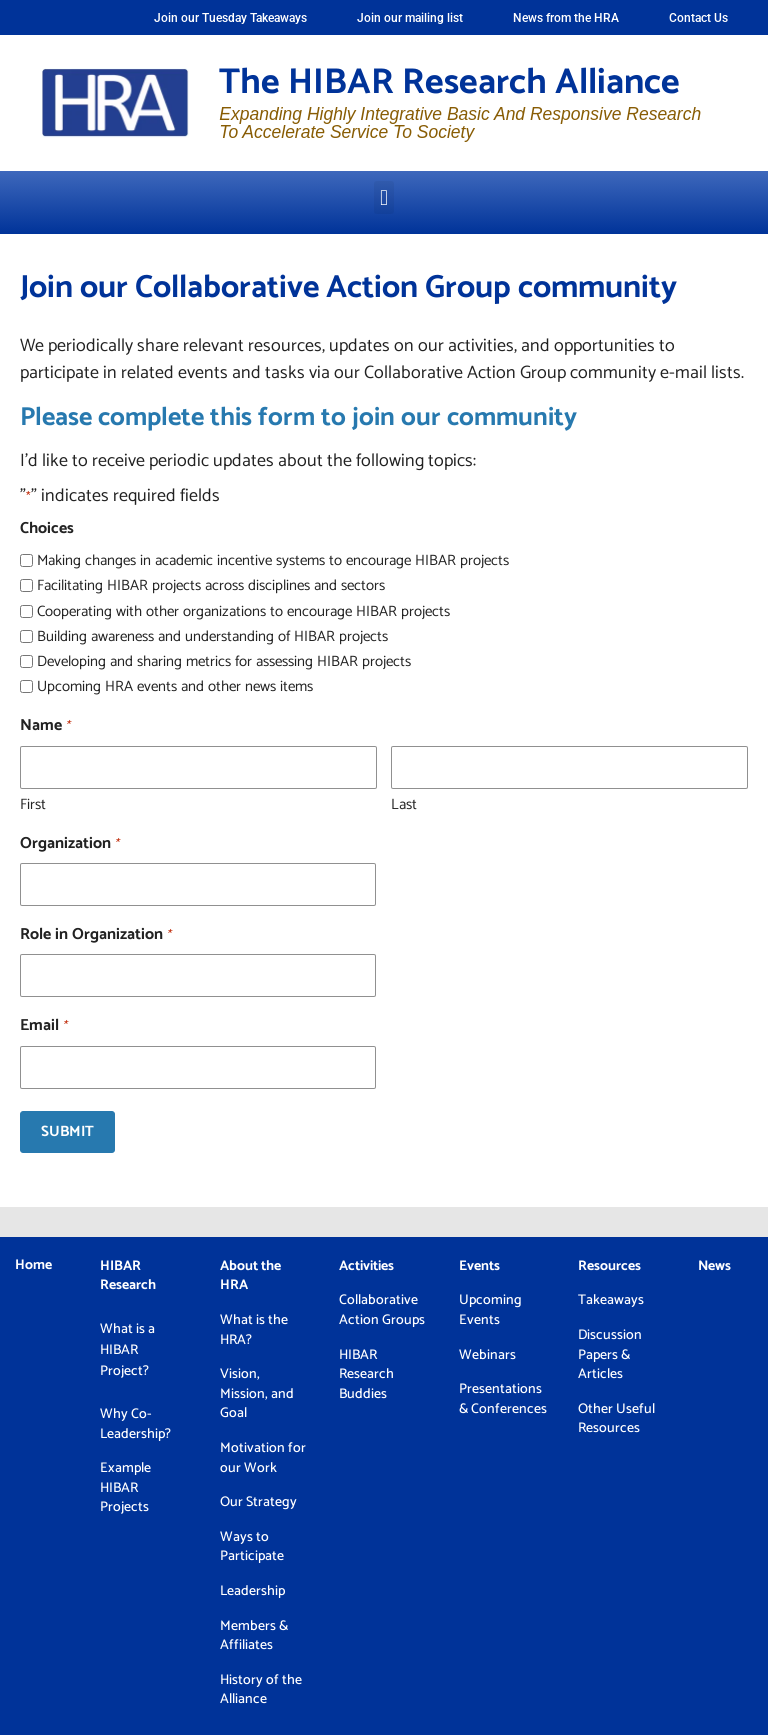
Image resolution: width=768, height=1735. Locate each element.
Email (43, 1026)
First (33, 803)
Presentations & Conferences (503, 1399)
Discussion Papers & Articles (610, 1355)
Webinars (487, 1355)
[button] (383, 197)
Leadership (252, 1591)
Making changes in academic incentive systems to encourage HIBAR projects (273, 560)
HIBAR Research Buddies (366, 1375)
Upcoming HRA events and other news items (175, 686)
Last (404, 803)
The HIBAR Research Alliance (449, 82)
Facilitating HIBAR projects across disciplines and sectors (211, 585)
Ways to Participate (252, 1547)
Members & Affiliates (254, 1636)
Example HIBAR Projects (125, 1488)
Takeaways (611, 1300)
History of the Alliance (261, 1690)
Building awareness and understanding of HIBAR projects (212, 636)
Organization (69, 844)
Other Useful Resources (616, 1419)
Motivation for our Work (263, 1458)
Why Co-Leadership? (135, 1424)
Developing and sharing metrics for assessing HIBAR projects (224, 661)
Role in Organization (95, 935)
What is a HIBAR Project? (127, 1350)
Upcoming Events (490, 1310)
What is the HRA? (254, 1330)
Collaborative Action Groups (383, 1310)
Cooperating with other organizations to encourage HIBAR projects (243, 611)
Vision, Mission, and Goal (257, 1394)
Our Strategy (258, 1502)
